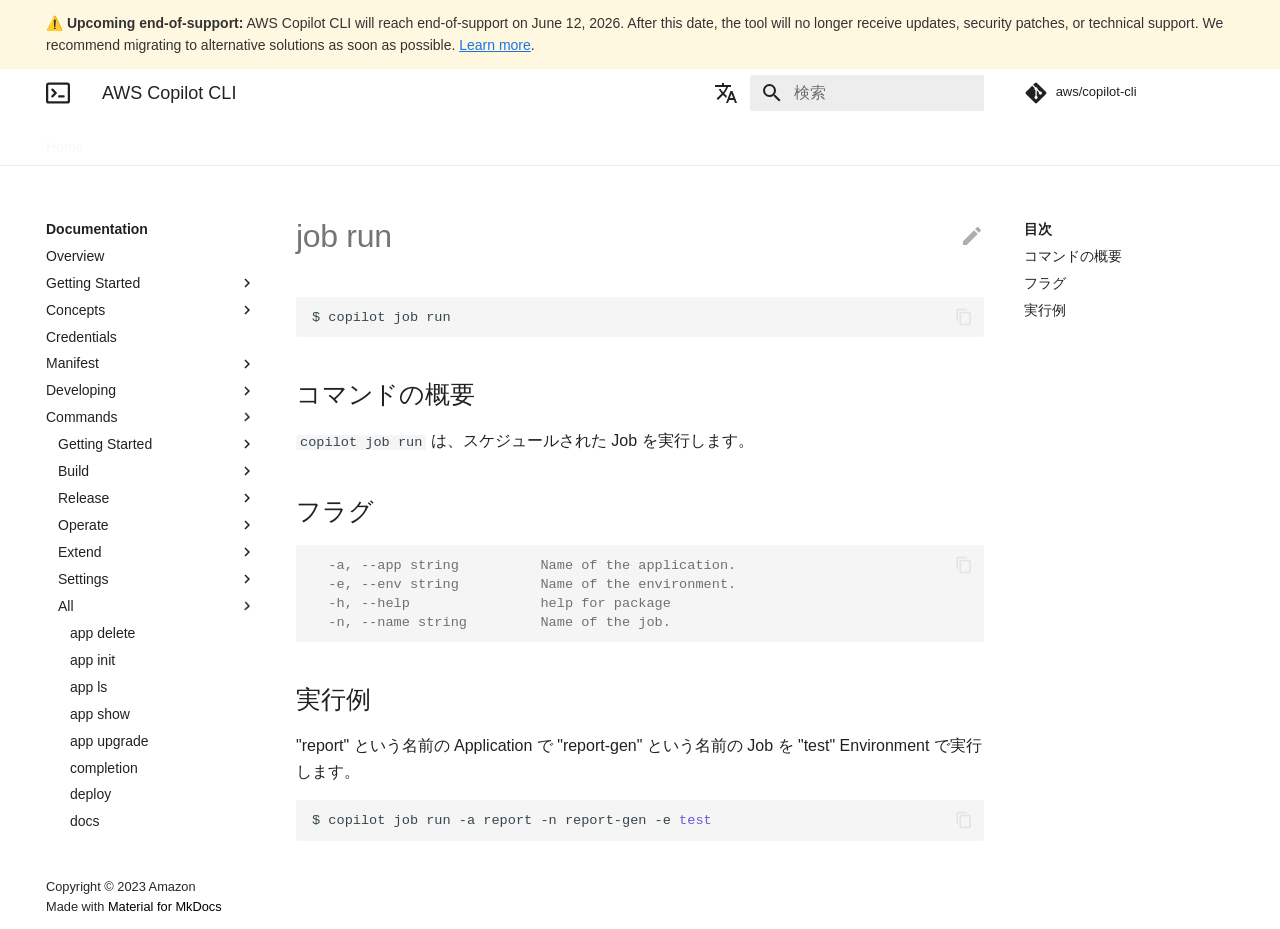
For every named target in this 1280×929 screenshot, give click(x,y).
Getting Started (151, 283)
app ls (88, 687)
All (157, 606)
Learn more (495, 45)
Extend (157, 552)
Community (328, 141)
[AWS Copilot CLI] (58, 93)
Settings (157, 579)
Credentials (81, 337)
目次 (1038, 229)
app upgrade (109, 741)
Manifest (151, 364)
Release (157, 498)
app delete (102, 633)
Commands (151, 417)
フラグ (1045, 283)
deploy (90, 794)
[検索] (867, 93)
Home (64, 141)
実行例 (1045, 310)
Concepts (151, 310)
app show (100, 714)
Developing (151, 391)
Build (157, 471)
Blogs (248, 141)
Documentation (157, 141)
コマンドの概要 (1073, 256)
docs (85, 821)
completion (104, 768)
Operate (157, 525)
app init (92, 660)
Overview (75, 256)
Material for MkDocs (165, 906)
